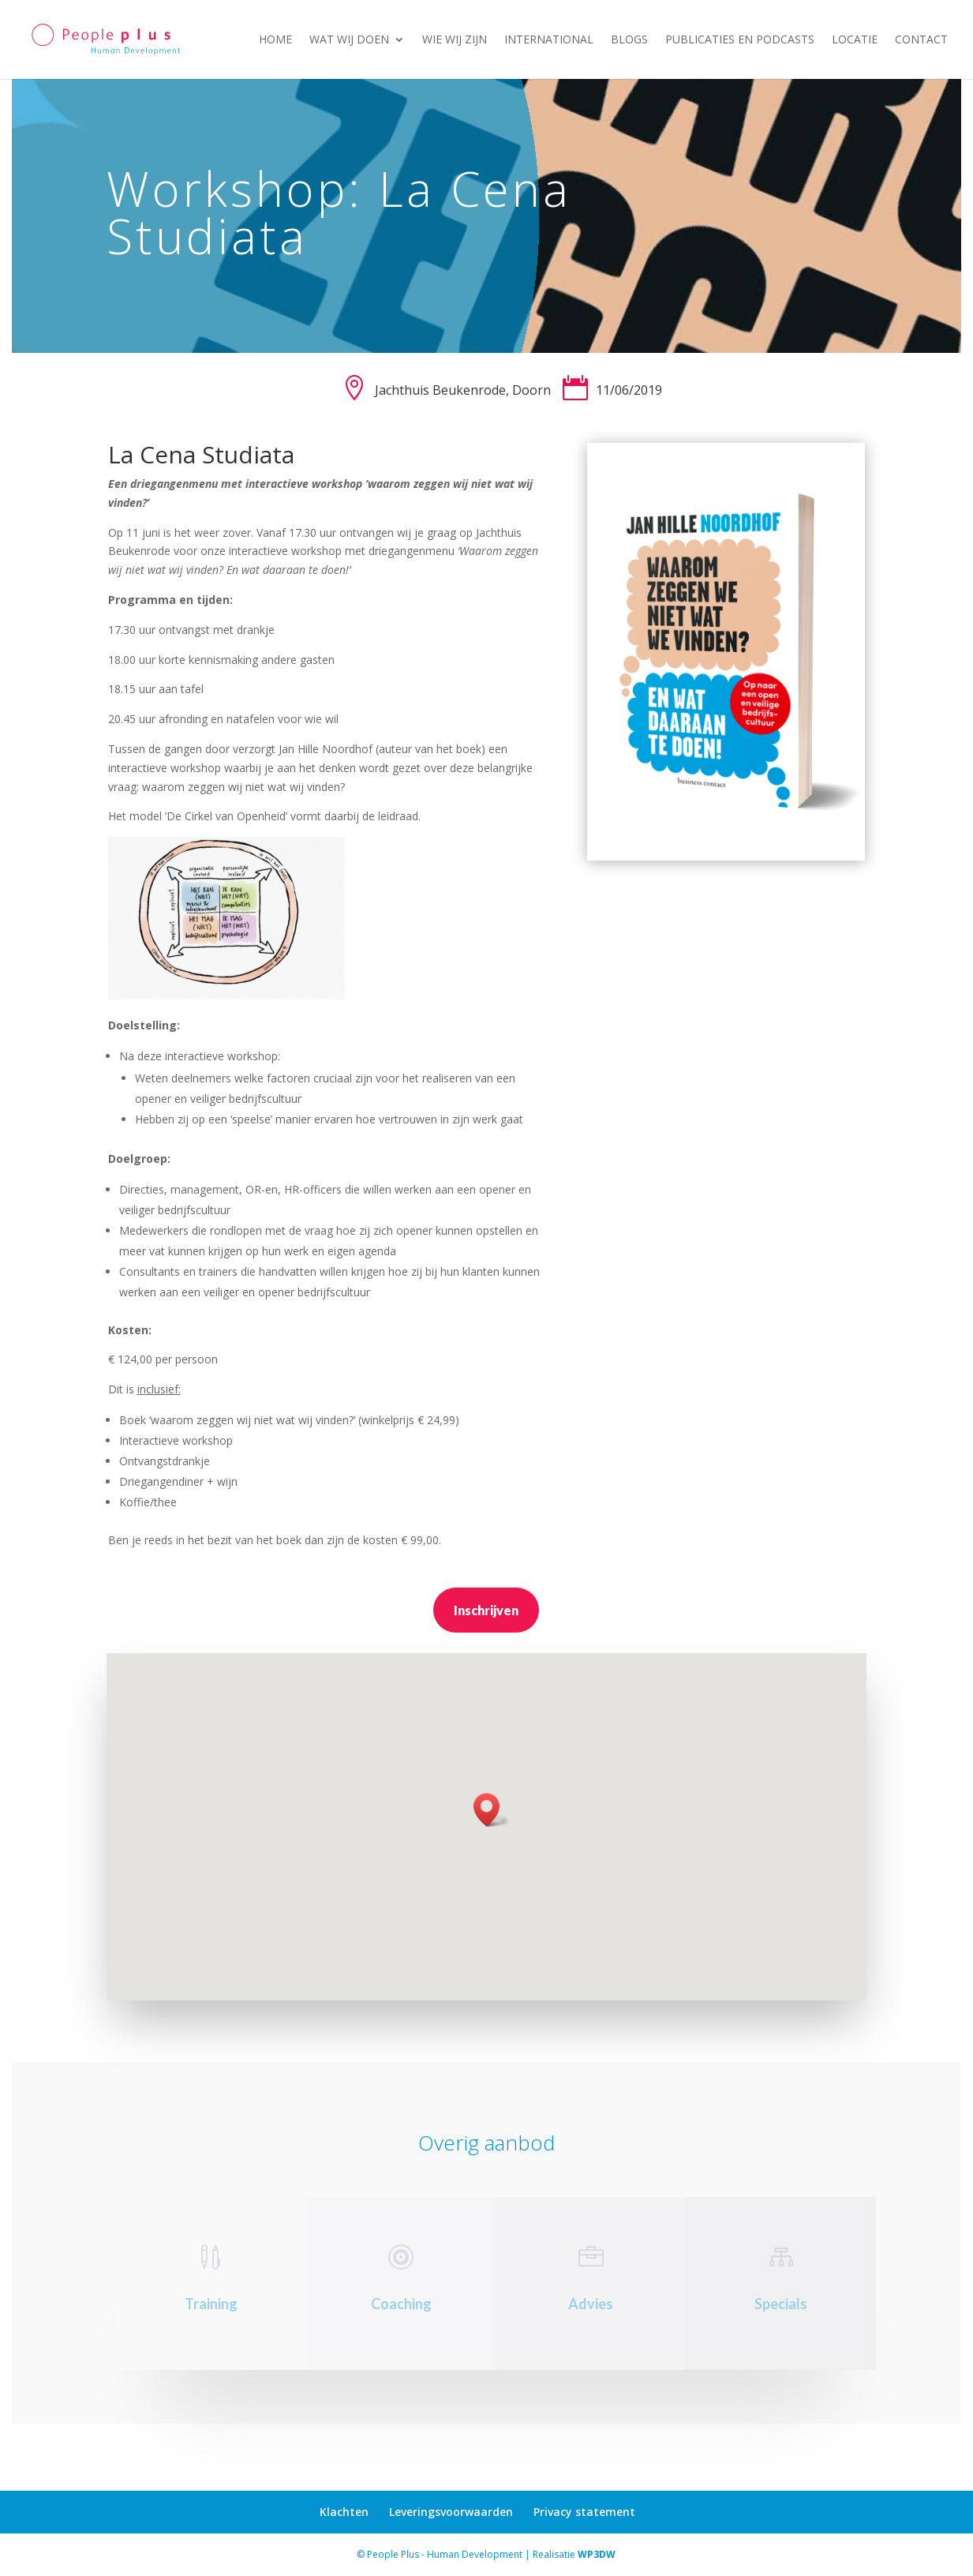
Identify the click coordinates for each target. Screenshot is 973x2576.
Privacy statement (584, 2511)
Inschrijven (486, 1610)
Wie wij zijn (454, 40)
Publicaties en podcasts (739, 40)
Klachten (344, 2511)
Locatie (855, 40)
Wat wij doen (349, 40)
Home (275, 40)
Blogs (629, 40)
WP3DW (597, 2554)
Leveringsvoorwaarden (451, 2511)
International (548, 40)
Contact (921, 40)
